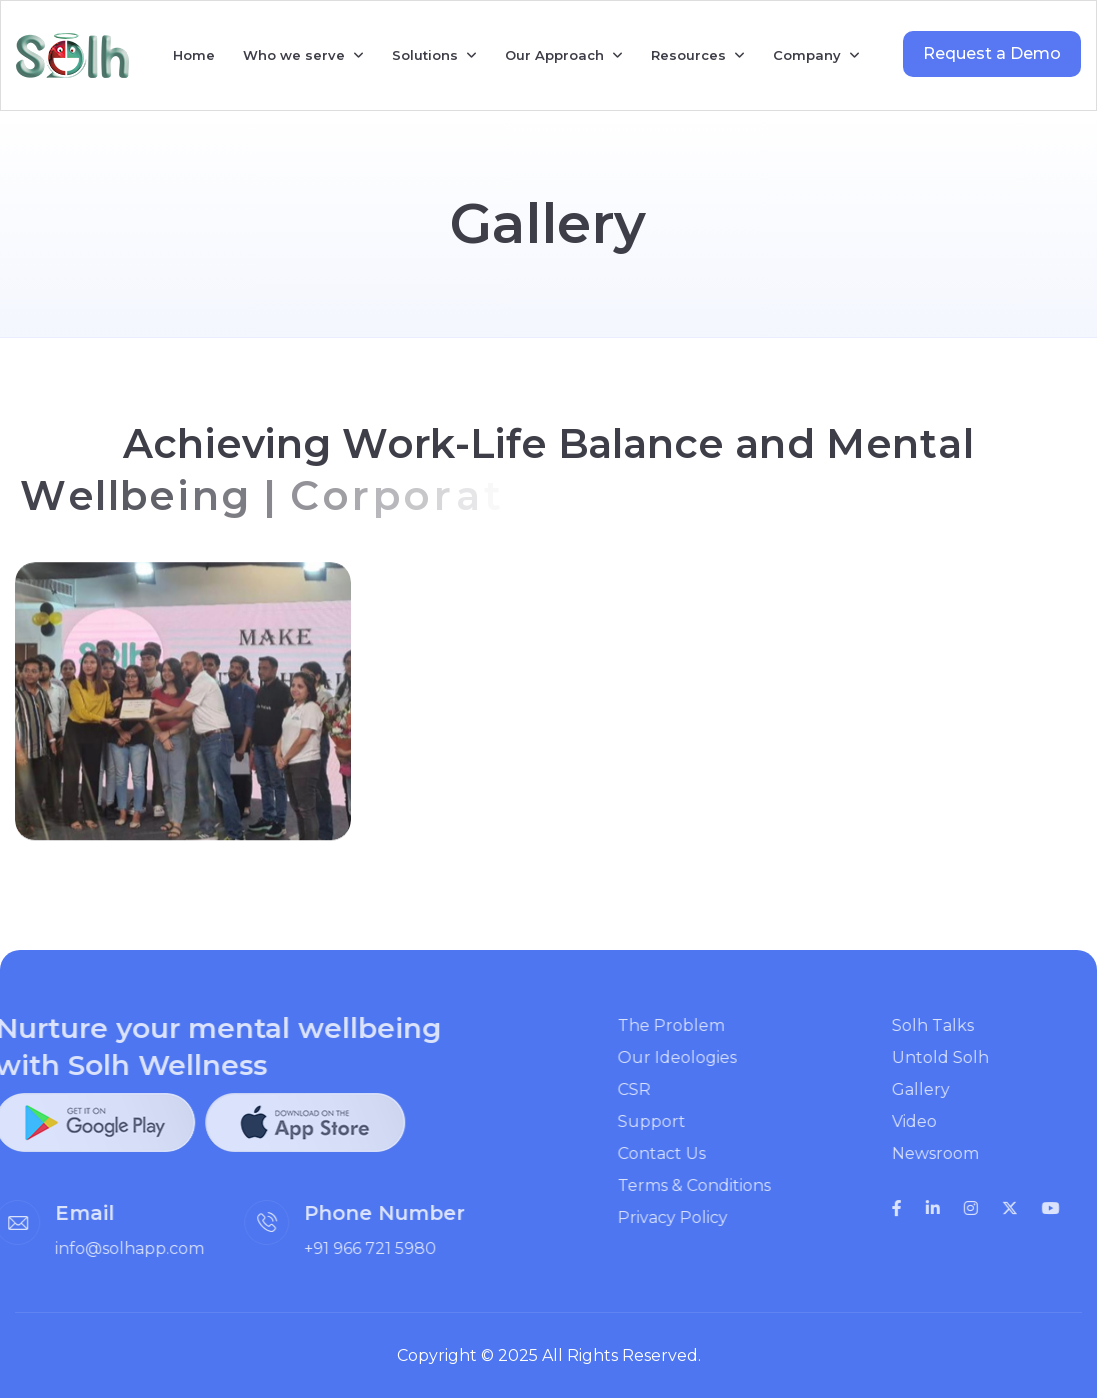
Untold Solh (969, 1057)
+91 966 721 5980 (341, 1248)
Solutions (425, 55)
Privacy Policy (701, 1217)
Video (943, 1121)
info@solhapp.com (100, 1248)
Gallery (950, 1089)
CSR (662, 1089)
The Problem (699, 1025)
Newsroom (964, 1153)
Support (680, 1121)
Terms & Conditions (722, 1185)
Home (194, 55)
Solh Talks (962, 1025)
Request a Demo (992, 53)
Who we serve (294, 55)
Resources (688, 55)
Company (807, 55)
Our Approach (554, 55)
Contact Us (690, 1153)
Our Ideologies (705, 1057)
